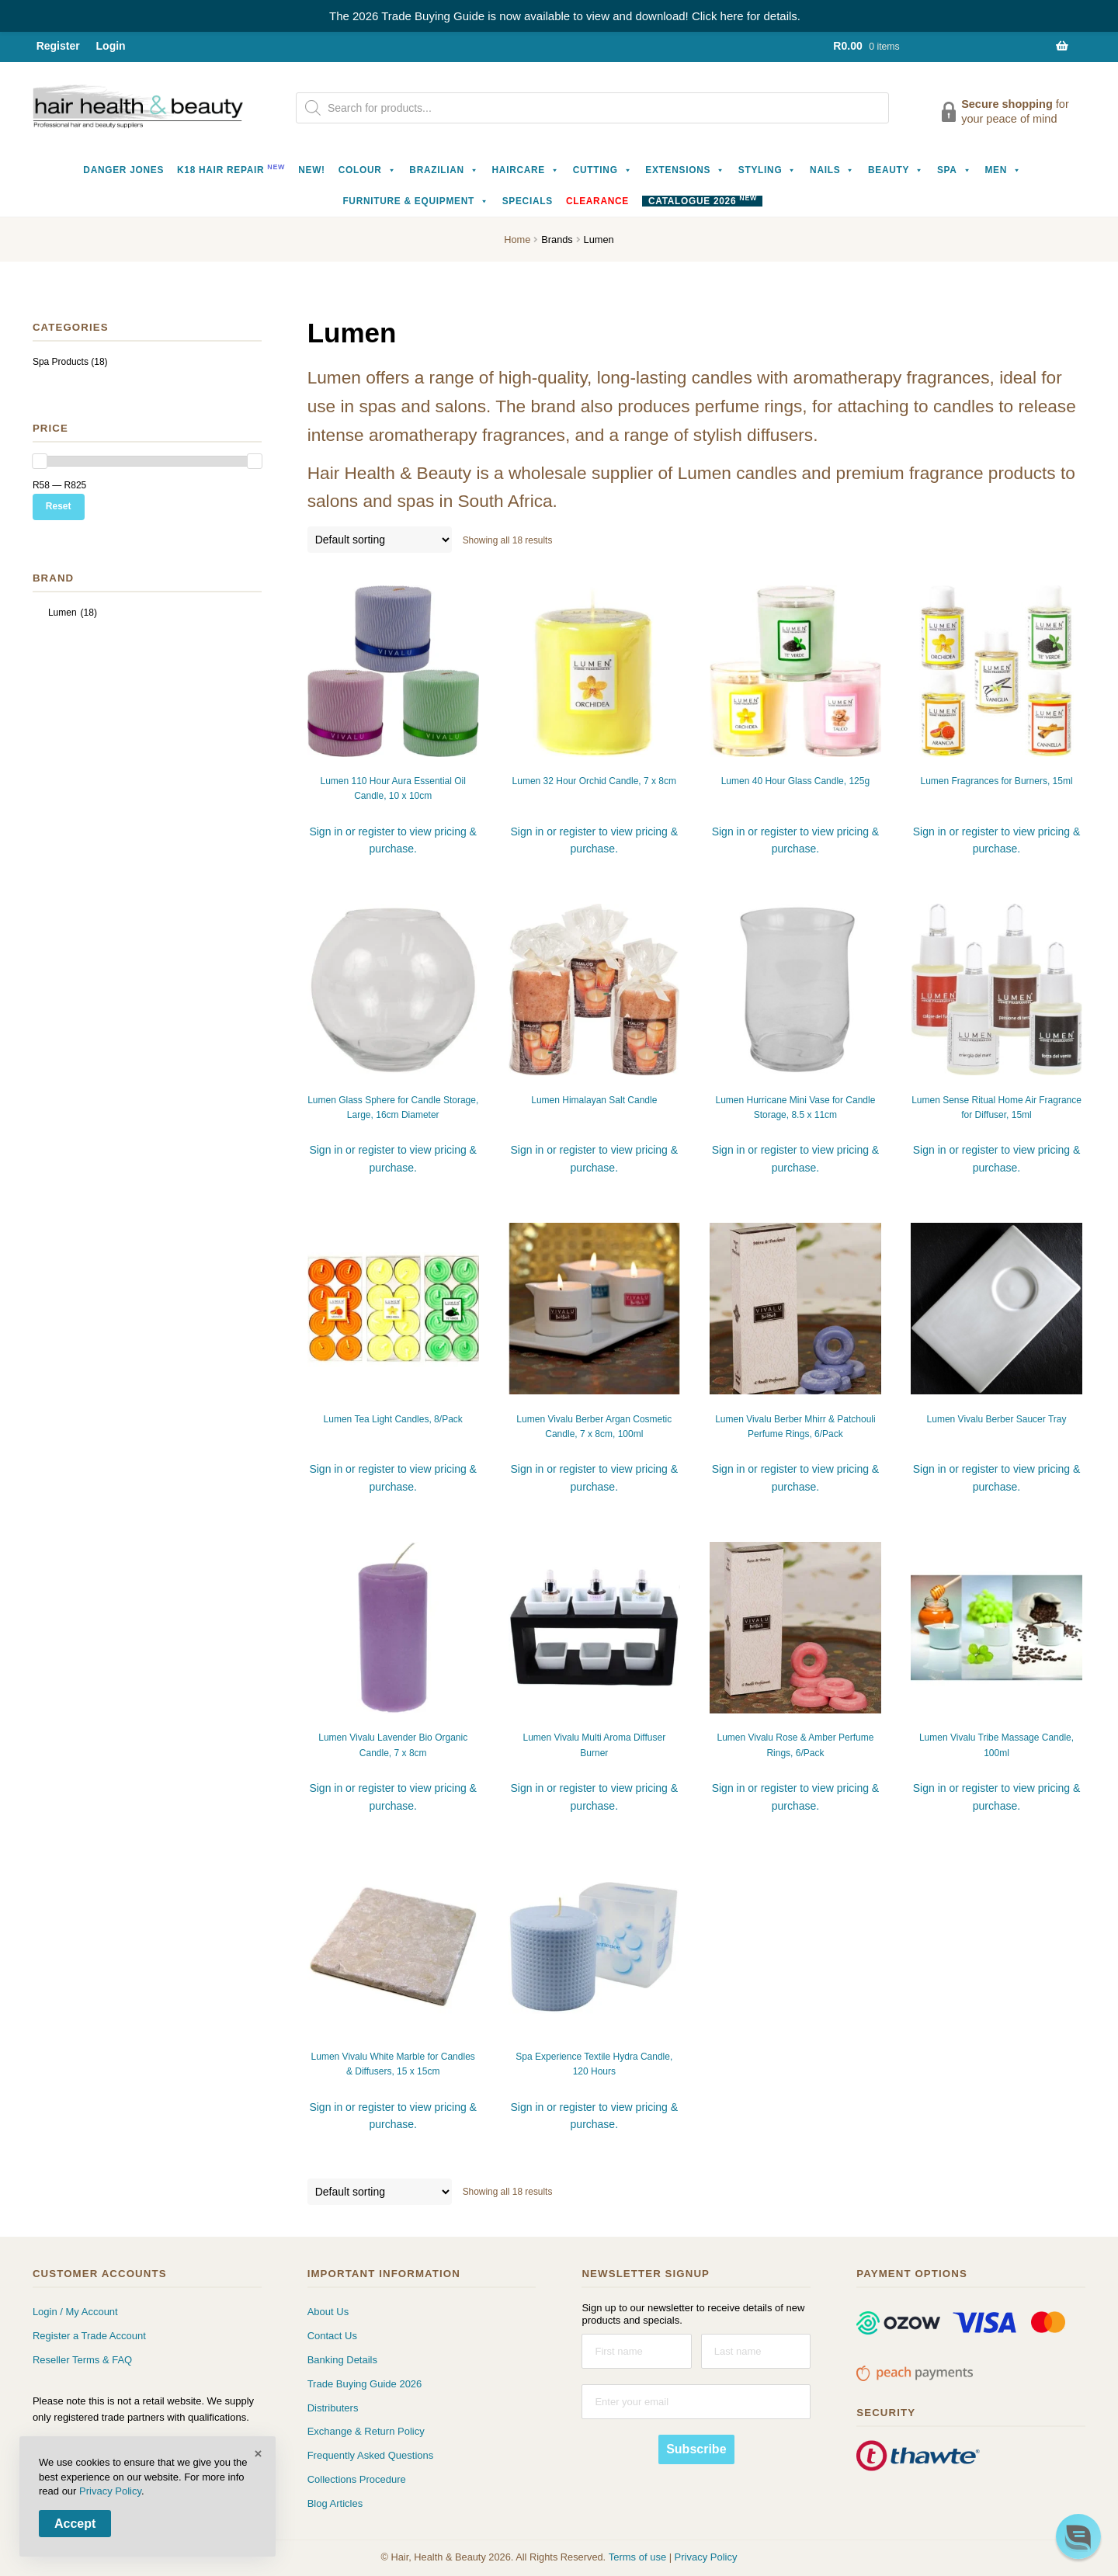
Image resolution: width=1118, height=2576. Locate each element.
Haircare (526, 170)
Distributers (333, 2408)
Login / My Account (75, 2311)
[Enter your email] (696, 2401)
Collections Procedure (356, 2479)
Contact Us (332, 2336)
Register (58, 46)
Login (111, 46)
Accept (74, 2523)
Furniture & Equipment (415, 201)
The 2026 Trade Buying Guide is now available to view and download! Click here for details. (564, 16)
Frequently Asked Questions (370, 2455)
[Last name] (756, 2351)
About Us (328, 2311)
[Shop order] (379, 539)
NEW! (311, 170)
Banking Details (342, 2360)
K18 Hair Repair (231, 169)
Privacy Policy (706, 2557)
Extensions (685, 170)
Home (517, 239)
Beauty (896, 170)
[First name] (636, 2351)
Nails (832, 170)
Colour (368, 170)
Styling (767, 170)
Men (1002, 170)
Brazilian (443, 170)
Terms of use (637, 2557)
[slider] (39, 461)
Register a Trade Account (89, 2336)
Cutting (603, 170)
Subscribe (696, 2449)
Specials (527, 201)
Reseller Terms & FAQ (82, 2360)
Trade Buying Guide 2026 (364, 2384)
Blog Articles (335, 2503)
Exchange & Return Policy (366, 2431)
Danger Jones (123, 170)
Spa (954, 170)
